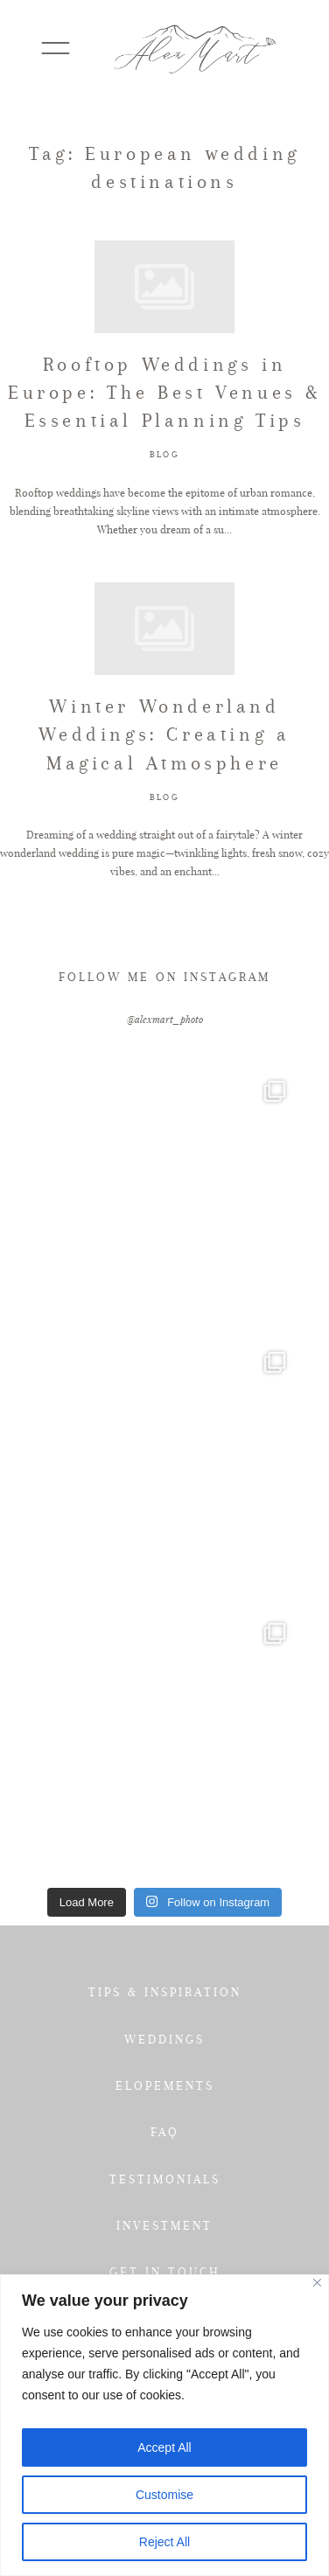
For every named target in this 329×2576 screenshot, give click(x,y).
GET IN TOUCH (164, 2272)
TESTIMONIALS (164, 2179)
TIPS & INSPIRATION (165, 1992)
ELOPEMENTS (165, 2085)
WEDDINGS (164, 2039)
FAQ (164, 2132)
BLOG (164, 454)
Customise (164, 2495)
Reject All (164, 2542)
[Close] (317, 2283)
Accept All (164, 2447)
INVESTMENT (164, 2225)
